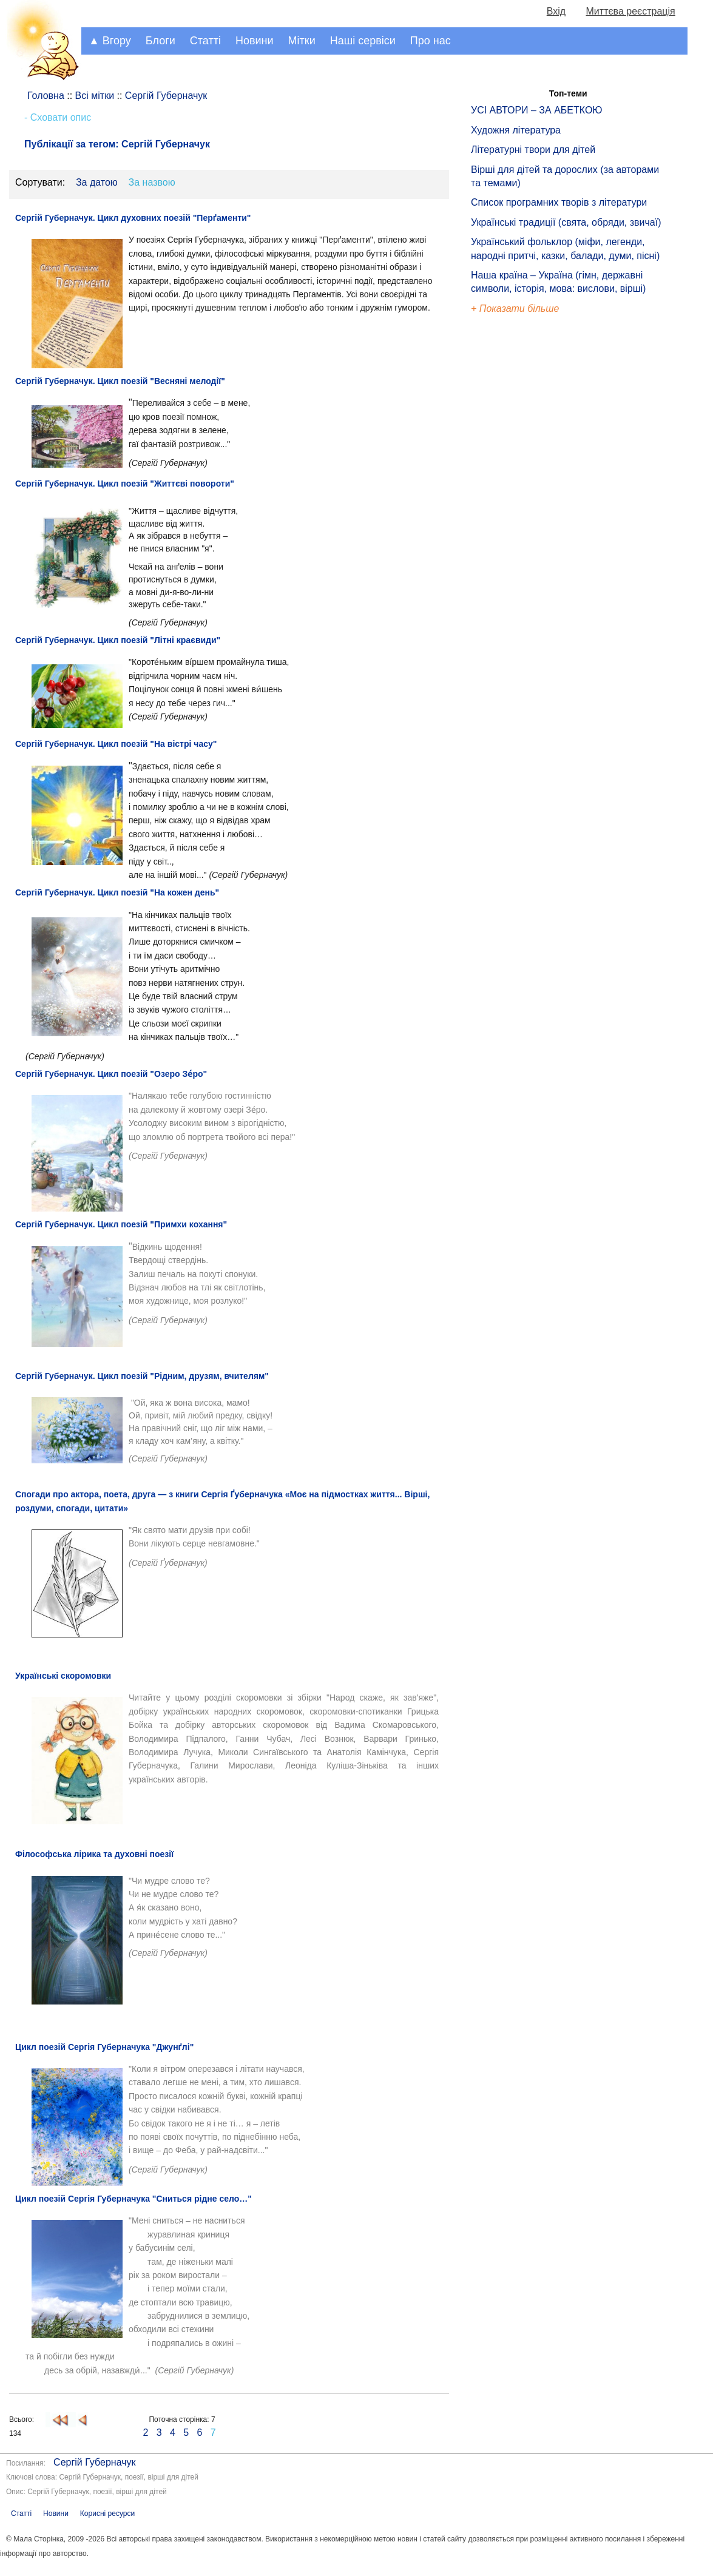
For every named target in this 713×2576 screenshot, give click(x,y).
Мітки (302, 41)
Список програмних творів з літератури (559, 202)
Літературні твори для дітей (533, 149)
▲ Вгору (110, 41)
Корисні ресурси (107, 2513)
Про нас (430, 41)
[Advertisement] (526, 522)
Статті (205, 41)
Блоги (160, 41)
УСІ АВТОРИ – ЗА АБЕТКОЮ (537, 110)
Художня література (516, 130)
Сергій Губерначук (94, 2462)
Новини (254, 41)
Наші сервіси (363, 41)
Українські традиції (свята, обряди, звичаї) (566, 222)
